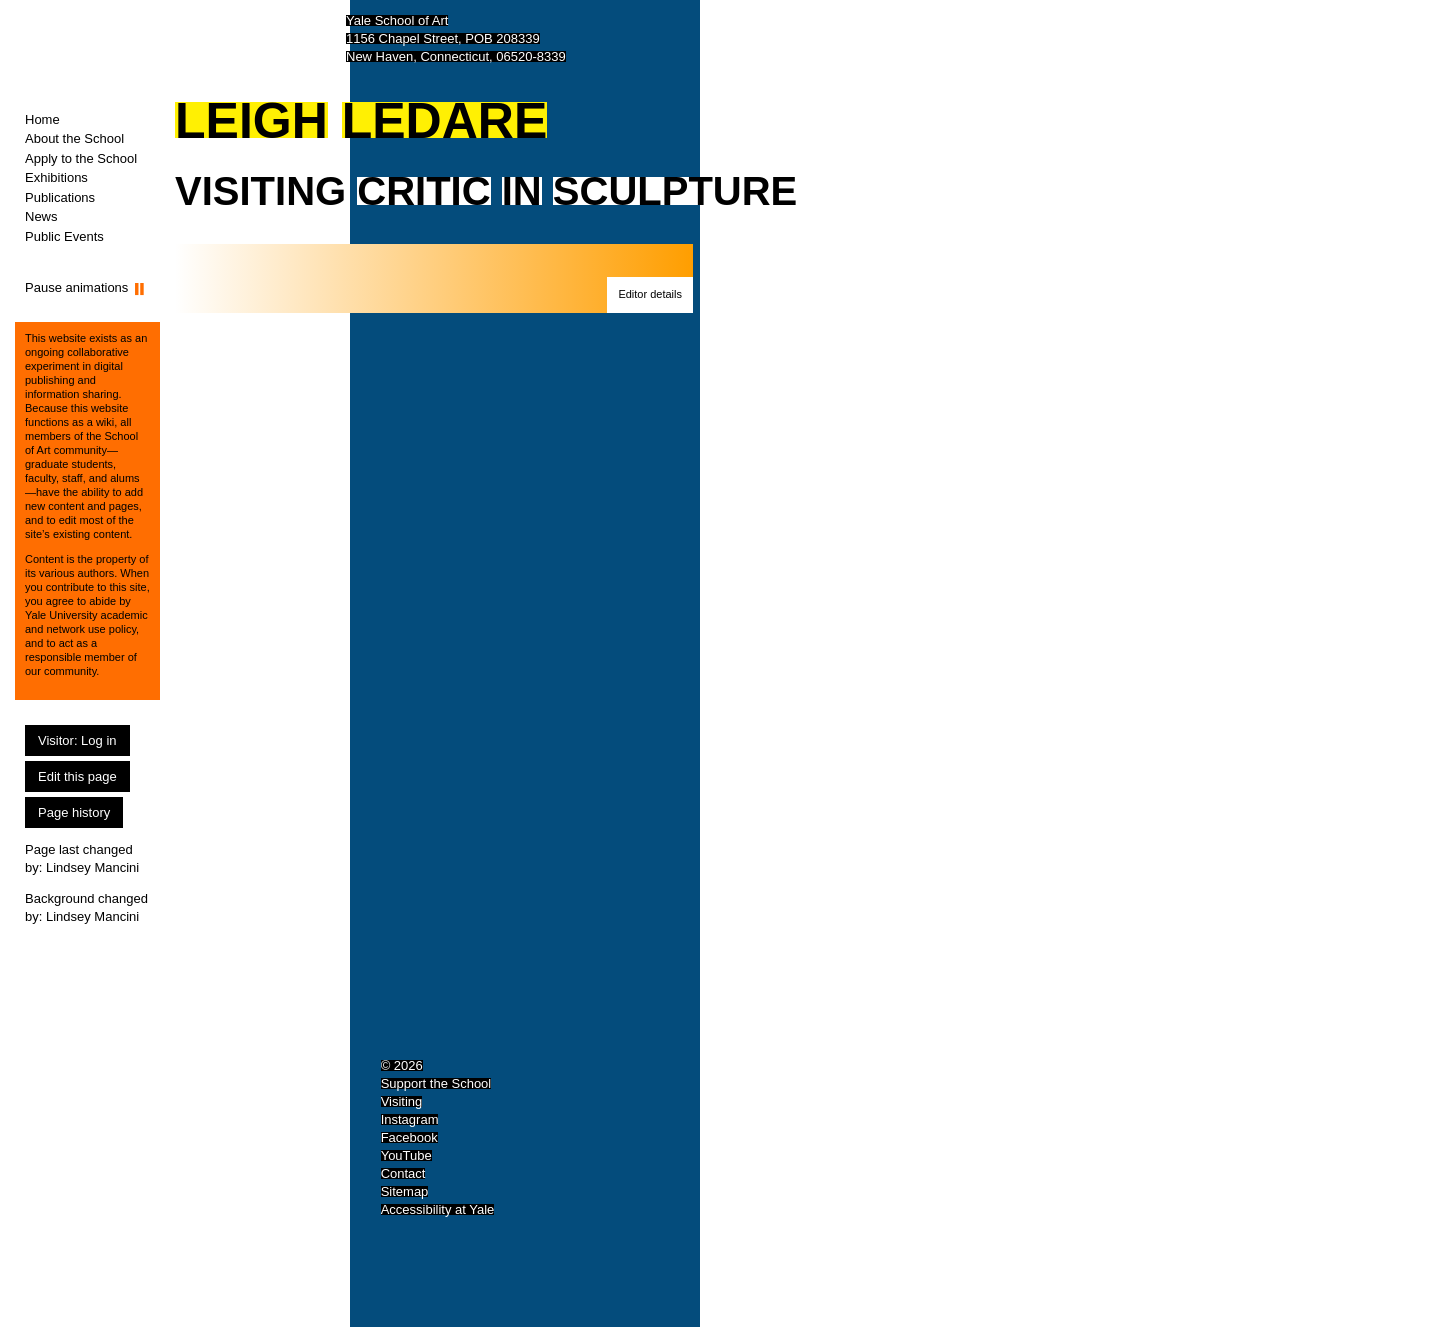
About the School (74, 138)
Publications (60, 197)
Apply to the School (81, 158)
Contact (403, 1173)
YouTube (406, 1155)
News (41, 216)
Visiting (402, 1101)
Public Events (64, 236)
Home (42, 119)
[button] (650, 295)
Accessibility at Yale (438, 1209)
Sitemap (405, 1191)
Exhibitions (56, 177)
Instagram (410, 1119)
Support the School (436, 1083)
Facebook (409, 1137)
